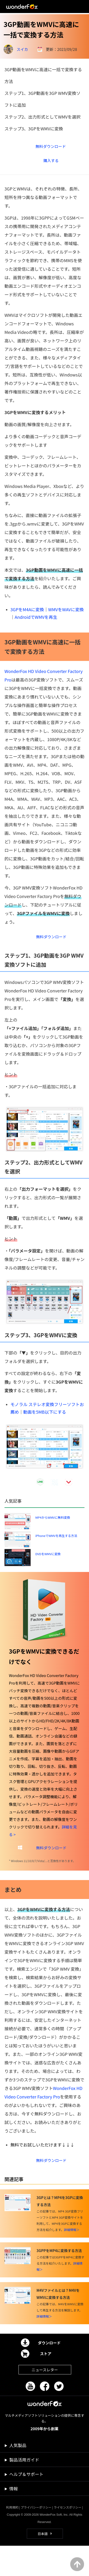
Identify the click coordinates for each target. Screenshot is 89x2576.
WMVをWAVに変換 (66, 614)
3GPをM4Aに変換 (27, 614)
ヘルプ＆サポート (26, 2504)
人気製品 (17, 2475)
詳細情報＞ (71, 2260)
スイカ (22, 49)
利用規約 (12, 2537)
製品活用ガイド (24, 2490)
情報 (13, 2519)
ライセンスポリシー (67, 2537)
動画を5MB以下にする (44, 1419)
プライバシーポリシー (36, 2537)
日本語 (42, 2564)
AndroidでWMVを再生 (36, 622)
